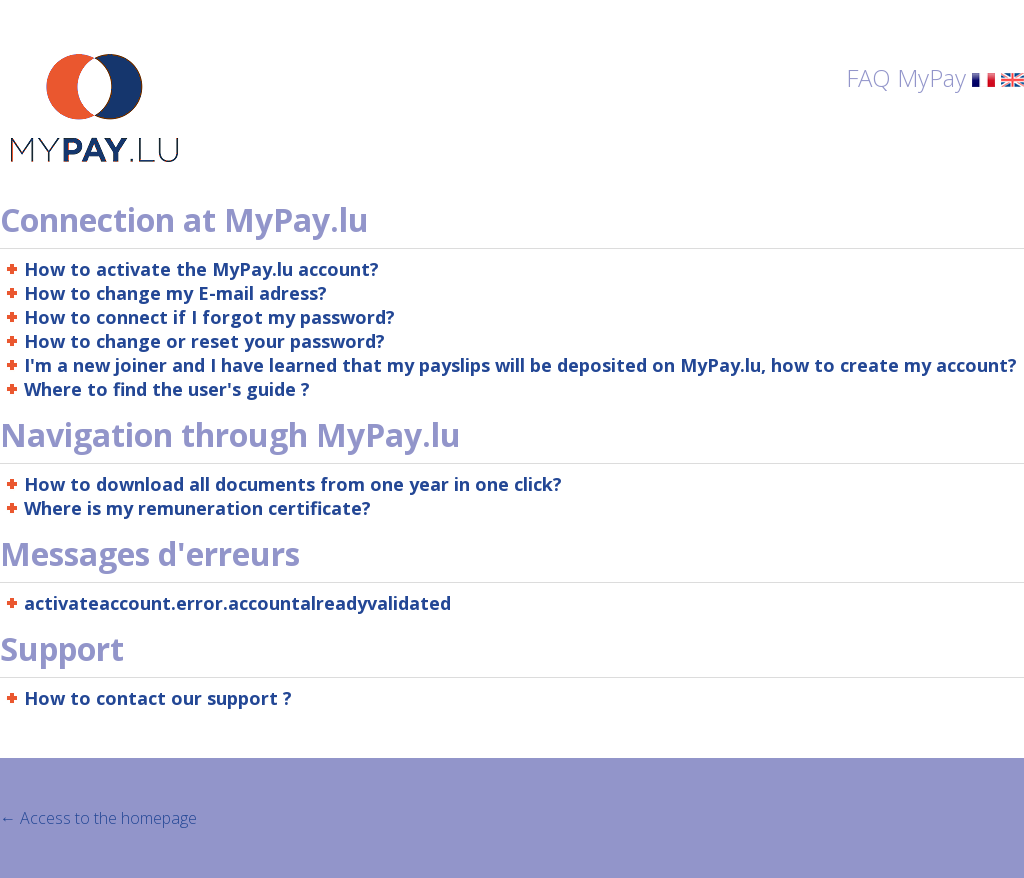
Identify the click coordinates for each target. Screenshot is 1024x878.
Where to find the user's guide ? (167, 389)
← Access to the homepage (98, 818)
